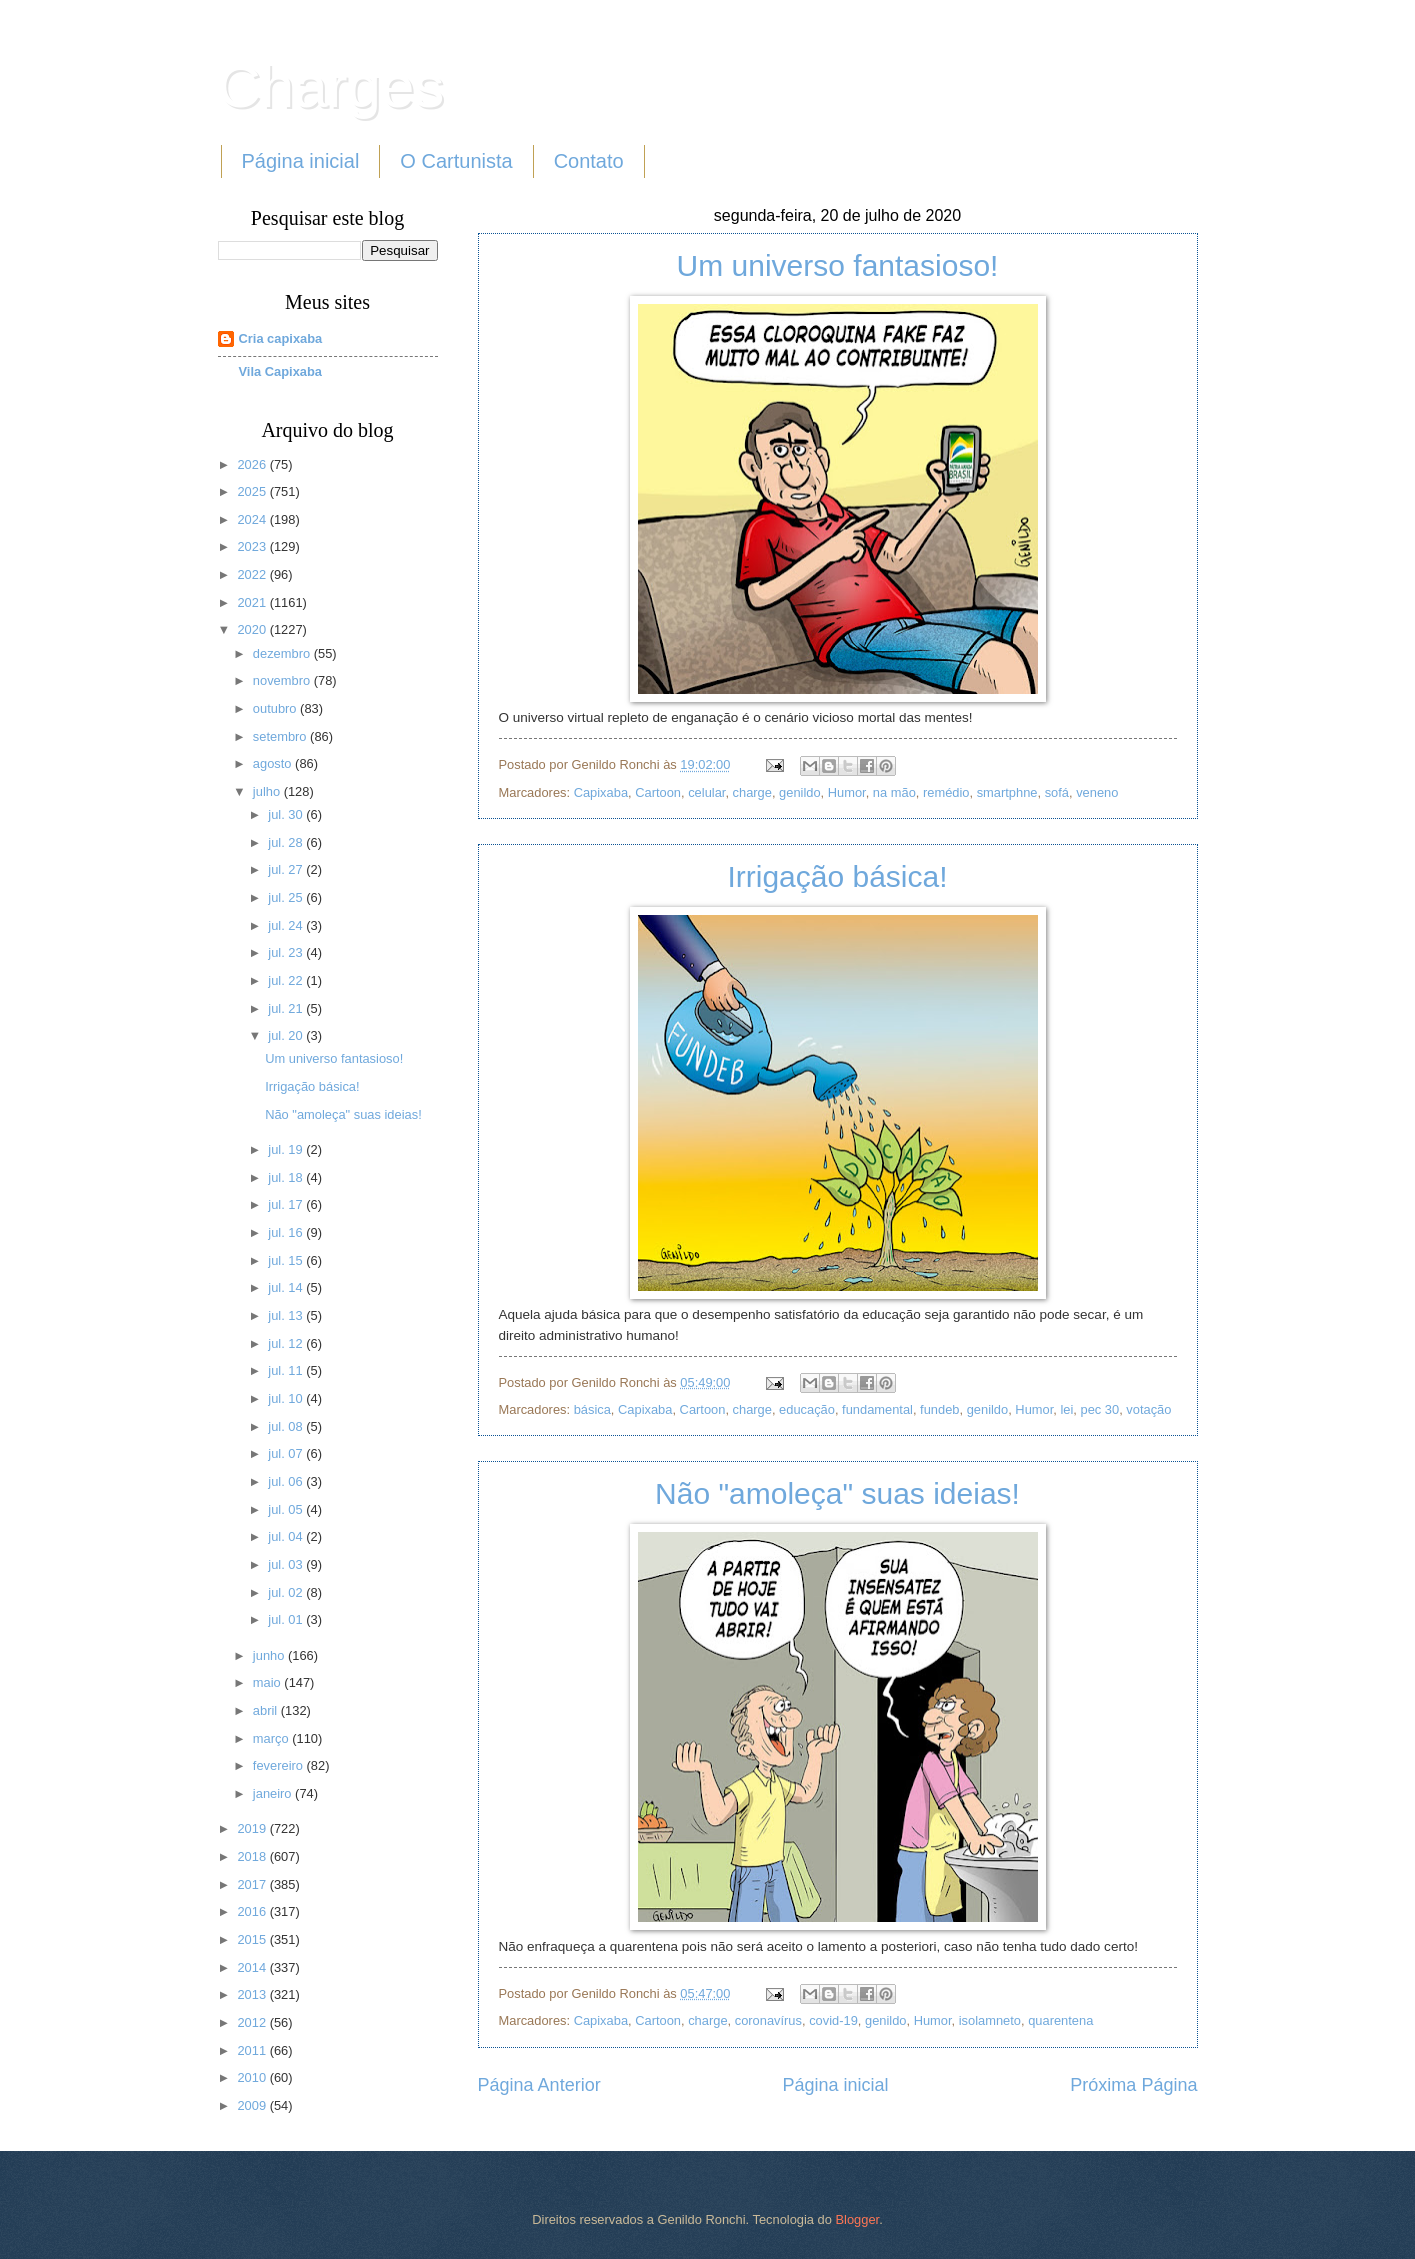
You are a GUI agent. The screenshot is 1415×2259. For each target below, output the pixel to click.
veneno (1097, 792)
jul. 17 (287, 1204)
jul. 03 (287, 1564)
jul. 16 (287, 1232)
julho (268, 791)
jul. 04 (287, 1536)
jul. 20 (287, 1035)
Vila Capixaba (281, 371)
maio (268, 1682)
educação (807, 1409)
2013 (253, 1994)
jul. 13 (287, 1315)
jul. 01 (287, 1619)
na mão (894, 792)
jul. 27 (287, 869)
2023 (253, 546)
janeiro (274, 1793)
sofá (1057, 792)
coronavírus (768, 2020)
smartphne (1007, 792)
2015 (253, 1939)
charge (752, 792)
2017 (253, 1884)
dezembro (283, 653)
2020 (253, 629)
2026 (253, 464)
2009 (253, 2105)
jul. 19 (287, 1149)
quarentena (1060, 2020)
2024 (253, 519)
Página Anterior (539, 2085)
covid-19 (833, 2020)
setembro (281, 736)
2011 (253, 2050)
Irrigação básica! (837, 876)
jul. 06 (287, 1481)
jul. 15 (287, 1260)
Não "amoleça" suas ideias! (837, 1493)
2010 (253, 2077)
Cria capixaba (281, 338)
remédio (946, 792)
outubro (276, 708)
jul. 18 (287, 1177)
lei (1066, 1409)
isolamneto (990, 2020)
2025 (253, 491)
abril (267, 1710)
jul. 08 (287, 1426)
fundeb (939, 1409)
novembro (283, 680)
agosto (274, 763)
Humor (847, 792)
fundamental (877, 1409)
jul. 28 (287, 842)
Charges (331, 86)
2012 (253, 2022)
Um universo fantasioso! (838, 265)
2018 (253, 1856)
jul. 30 (287, 814)
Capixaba (601, 792)
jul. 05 (287, 1509)
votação (1148, 1409)
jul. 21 (287, 1008)
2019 (253, 1828)
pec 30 (1099, 1409)
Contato (589, 161)
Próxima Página (1133, 2085)
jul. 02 (287, 1592)
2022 (253, 574)
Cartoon (658, 792)
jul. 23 (287, 952)
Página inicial (301, 161)
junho (270, 1655)
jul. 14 (287, 1287)
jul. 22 (287, 980)
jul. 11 (287, 1370)
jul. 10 (287, 1398)
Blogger (857, 2219)
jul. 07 (287, 1453)
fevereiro (280, 1765)
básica (592, 1409)
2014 (253, 1967)
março (272, 1738)
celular (706, 792)
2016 (253, 1911)
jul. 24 (287, 925)
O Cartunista (456, 161)
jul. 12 (287, 1343)
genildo (800, 792)
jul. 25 (287, 897)
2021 (253, 602)
